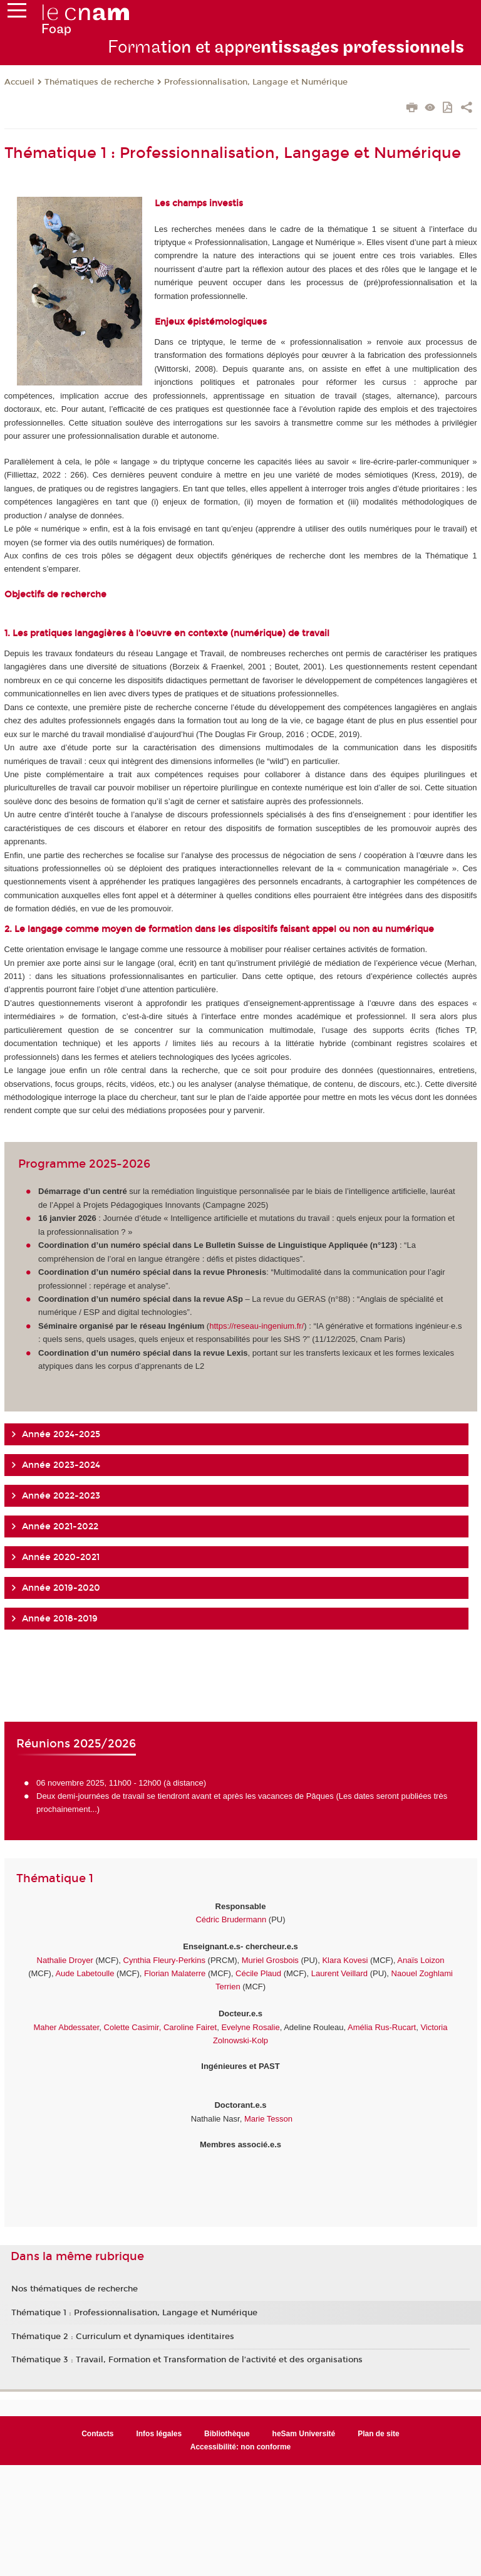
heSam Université (304, 2433)
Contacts (97, 2433)
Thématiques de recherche (99, 82)
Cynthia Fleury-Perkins (164, 1960)
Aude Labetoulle (84, 1973)
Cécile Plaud (258, 1973)
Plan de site (379, 2433)
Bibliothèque (227, 2433)
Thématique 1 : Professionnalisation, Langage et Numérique (134, 2313)
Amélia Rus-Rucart (381, 2027)
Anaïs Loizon (420, 1960)
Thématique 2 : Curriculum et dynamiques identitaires (122, 2337)
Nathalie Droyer (65, 1960)
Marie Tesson (268, 2118)
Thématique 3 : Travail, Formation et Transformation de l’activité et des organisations (187, 2360)
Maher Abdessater (67, 2027)
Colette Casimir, (133, 2027)
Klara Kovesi (345, 1960)
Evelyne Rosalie (250, 2027)
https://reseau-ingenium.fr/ (256, 1326)
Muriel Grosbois (270, 1960)
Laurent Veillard (339, 1973)
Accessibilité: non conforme (240, 2446)
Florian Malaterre (174, 1973)
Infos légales (159, 2433)
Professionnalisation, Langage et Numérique (256, 82)
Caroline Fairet (190, 2027)
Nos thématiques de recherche (74, 2289)
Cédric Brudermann (230, 1919)
